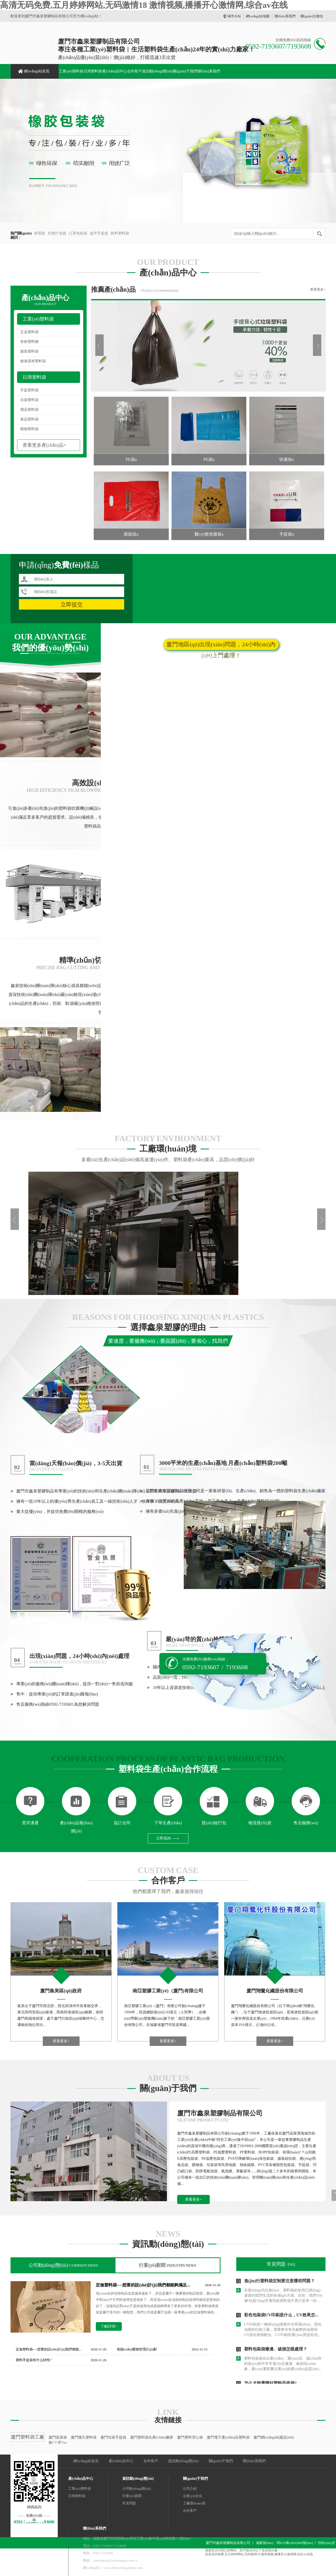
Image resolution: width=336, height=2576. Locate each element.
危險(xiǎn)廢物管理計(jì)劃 (137, 2349)
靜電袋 (39, 233)
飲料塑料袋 (120, 233)
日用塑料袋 (92, 71)
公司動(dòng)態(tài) (63, 2265)
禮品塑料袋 (29, 410)
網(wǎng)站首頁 (36, 71)
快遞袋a (286, 459)
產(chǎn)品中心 (114, 71)
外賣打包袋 (57, 233)
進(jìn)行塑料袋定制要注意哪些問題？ (279, 2281)
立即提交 (72, 604)
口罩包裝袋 (78, 233)
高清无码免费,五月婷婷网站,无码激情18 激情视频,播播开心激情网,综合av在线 (144, 5)
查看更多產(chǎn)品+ (44, 445)
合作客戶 (134, 71)
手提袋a (286, 534)
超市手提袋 (99, 233)
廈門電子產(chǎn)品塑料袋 (228, 2437)
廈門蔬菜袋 (58, 2437)
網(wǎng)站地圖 (258, 16)
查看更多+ (318, 289)
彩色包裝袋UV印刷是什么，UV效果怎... (281, 2315)
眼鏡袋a (131, 534)
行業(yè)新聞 (167, 2265)
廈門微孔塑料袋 (84, 2437)
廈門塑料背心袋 (190, 2437)
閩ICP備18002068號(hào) (295, 2543)
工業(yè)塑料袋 (71, 71)
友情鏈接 (168, 2420)
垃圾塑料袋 (29, 400)
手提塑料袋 (29, 390)
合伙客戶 (190, 2511)
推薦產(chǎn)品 (113, 289)
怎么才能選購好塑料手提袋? (270, 2383)
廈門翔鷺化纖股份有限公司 (274, 1990)
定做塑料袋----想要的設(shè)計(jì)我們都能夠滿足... (143, 2285)
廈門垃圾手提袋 (113, 2437)
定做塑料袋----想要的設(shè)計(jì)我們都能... (49, 2349)
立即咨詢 (163, 1838)
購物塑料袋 (29, 429)
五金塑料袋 (29, 332)
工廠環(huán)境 (194, 2503)
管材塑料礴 (29, 342)
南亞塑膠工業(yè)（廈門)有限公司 (168, 1990)
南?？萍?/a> (58, 2443)
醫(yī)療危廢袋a (209, 534)
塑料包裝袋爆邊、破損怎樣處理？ (275, 2349)
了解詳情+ (109, 2326)
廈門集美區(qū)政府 (61, 1990)
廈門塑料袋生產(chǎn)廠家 (151, 2437)
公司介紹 (190, 2488)
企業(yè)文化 (192, 2496)
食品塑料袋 (29, 419)
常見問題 (281, 2264)
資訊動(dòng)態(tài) (157, 71)
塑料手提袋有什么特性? (33, 2360)
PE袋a (131, 459)
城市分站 (234, 16)
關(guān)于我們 (185, 71)
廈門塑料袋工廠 (27, 2437)
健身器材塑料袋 (33, 361)
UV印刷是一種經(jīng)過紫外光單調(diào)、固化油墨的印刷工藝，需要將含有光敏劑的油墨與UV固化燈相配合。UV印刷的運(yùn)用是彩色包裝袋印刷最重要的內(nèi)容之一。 (283, 2330)
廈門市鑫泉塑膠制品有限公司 (219, 2113)
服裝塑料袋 (29, 351)
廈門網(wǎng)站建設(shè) (274, 2437)
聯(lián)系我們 (285, 16)
